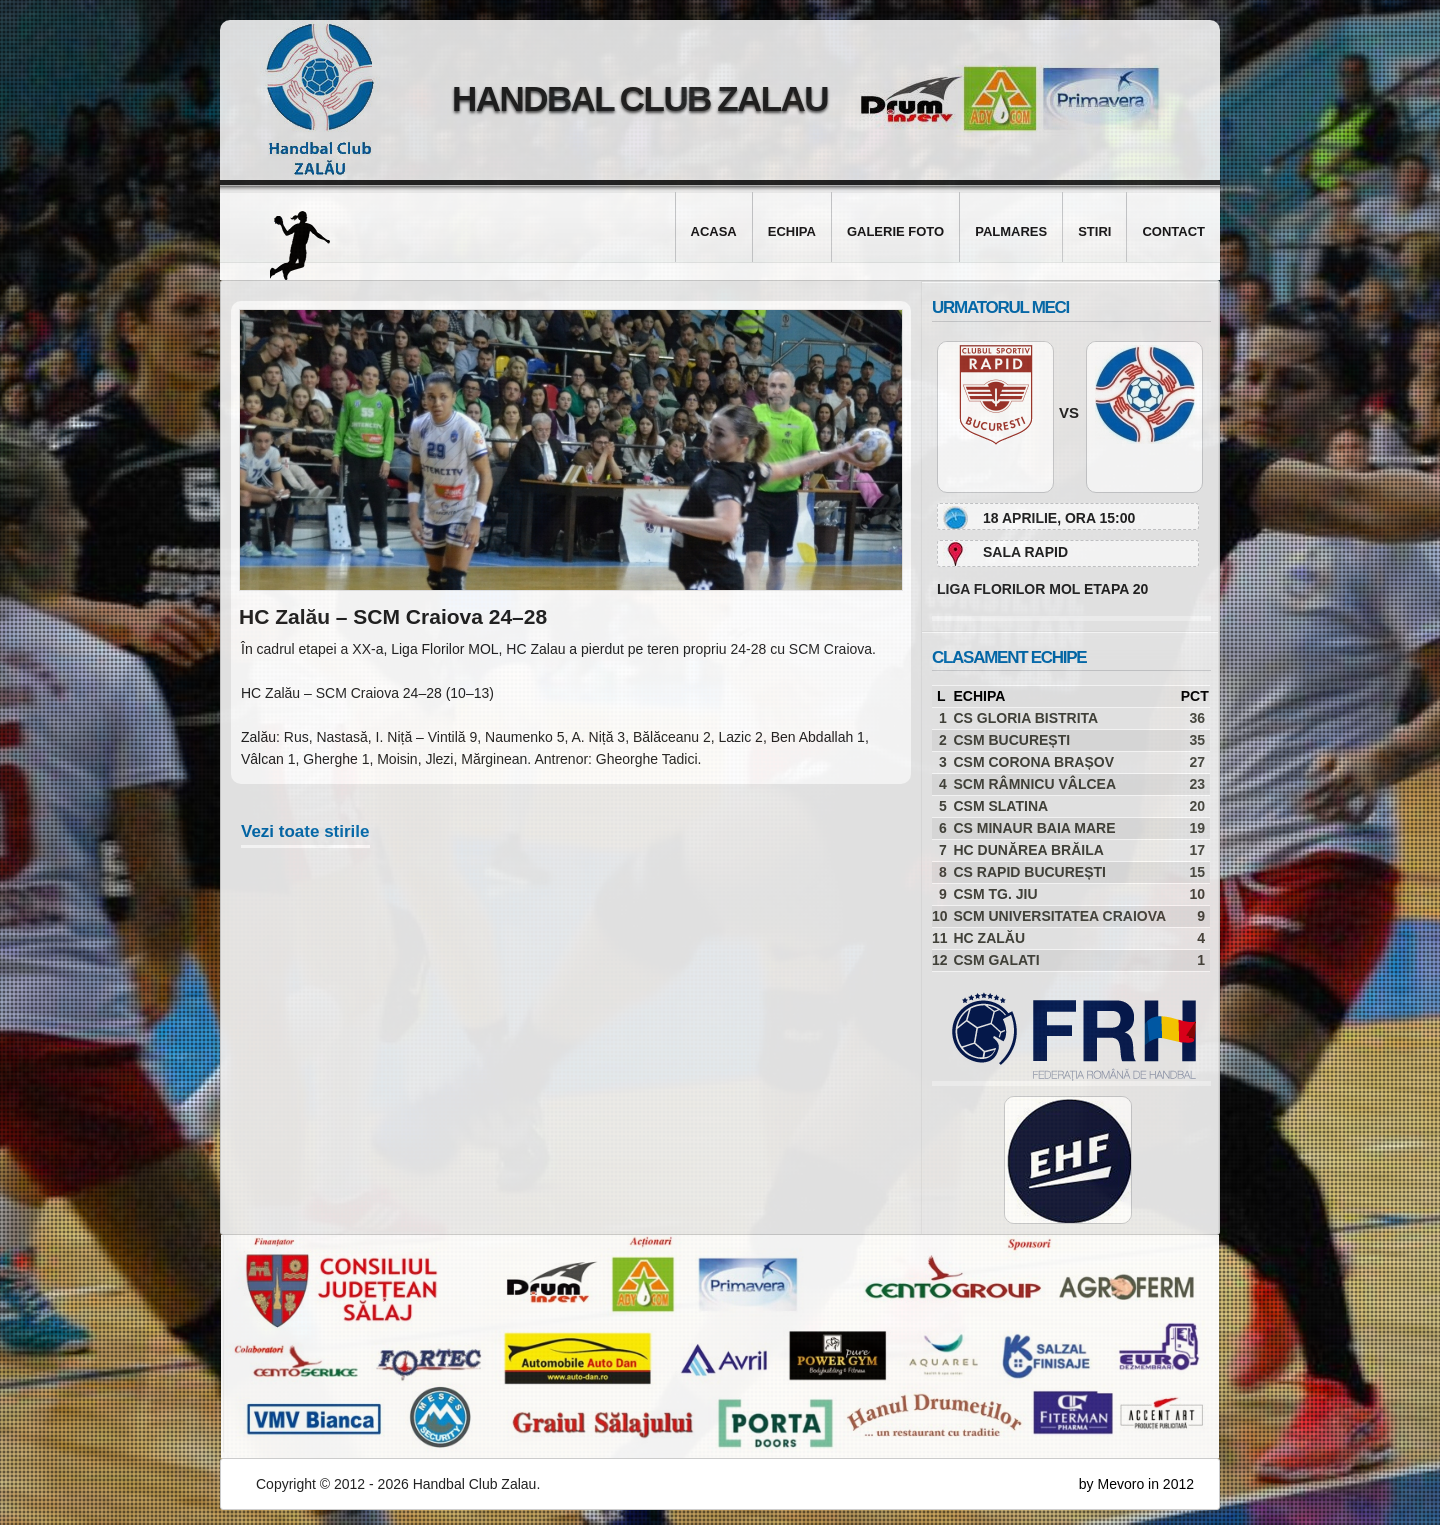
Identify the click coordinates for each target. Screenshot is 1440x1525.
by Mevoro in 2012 (1136, 1484)
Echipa (792, 231)
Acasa (714, 231)
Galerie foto (895, 231)
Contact (1173, 231)
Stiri (1094, 231)
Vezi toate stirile (305, 831)
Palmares (1011, 231)
